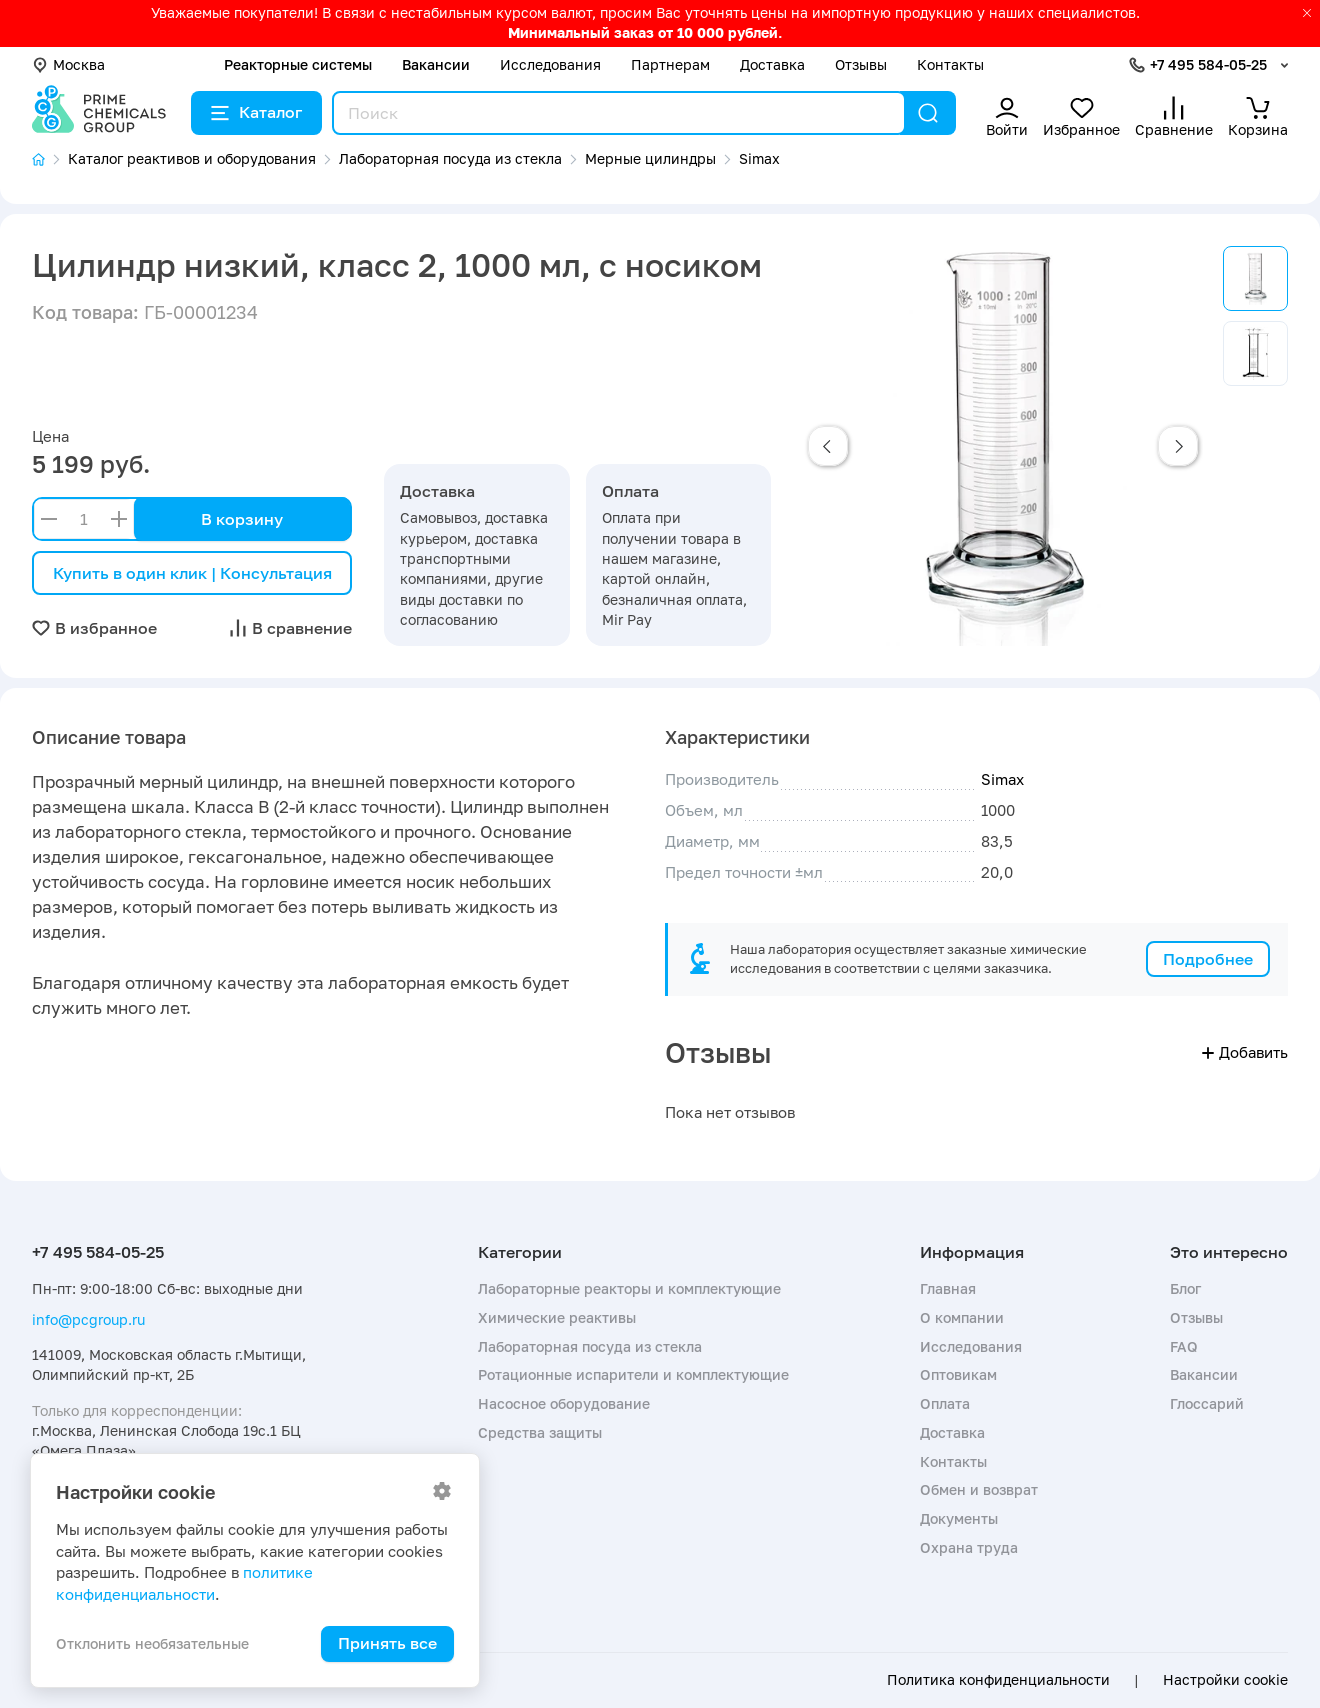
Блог (1185, 1288)
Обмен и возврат (979, 1489)
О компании (962, 1317)
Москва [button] (68, 64)
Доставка (772, 64)
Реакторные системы (298, 64)
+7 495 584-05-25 (1208, 64)
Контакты (950, 64)
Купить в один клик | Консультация (192, 573)
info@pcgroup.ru (88, 1319)
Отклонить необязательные (152, 1643)
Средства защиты (540, 1432)
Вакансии (436, 64)
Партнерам (670, 64)
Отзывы (861, 64)
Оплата (945, 1403)
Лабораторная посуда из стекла (590, 1346)
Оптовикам (958, 1374)
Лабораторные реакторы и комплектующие (629, 1288)
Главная (948, 1288)
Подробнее (1208, 959)
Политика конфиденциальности (998, 1680)
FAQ (1184, 1346)
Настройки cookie (1225, 1680)
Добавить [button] (1245, 1052)
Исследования (550, 64)
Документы (959, 1518)
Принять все (387, 1643)
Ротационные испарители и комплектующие (633, 1374)
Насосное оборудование (564, 1403)
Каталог (256, 112)
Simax (1002, 779)
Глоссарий (1207, 1403)
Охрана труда (969, 1547)
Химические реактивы (557, 1317)
